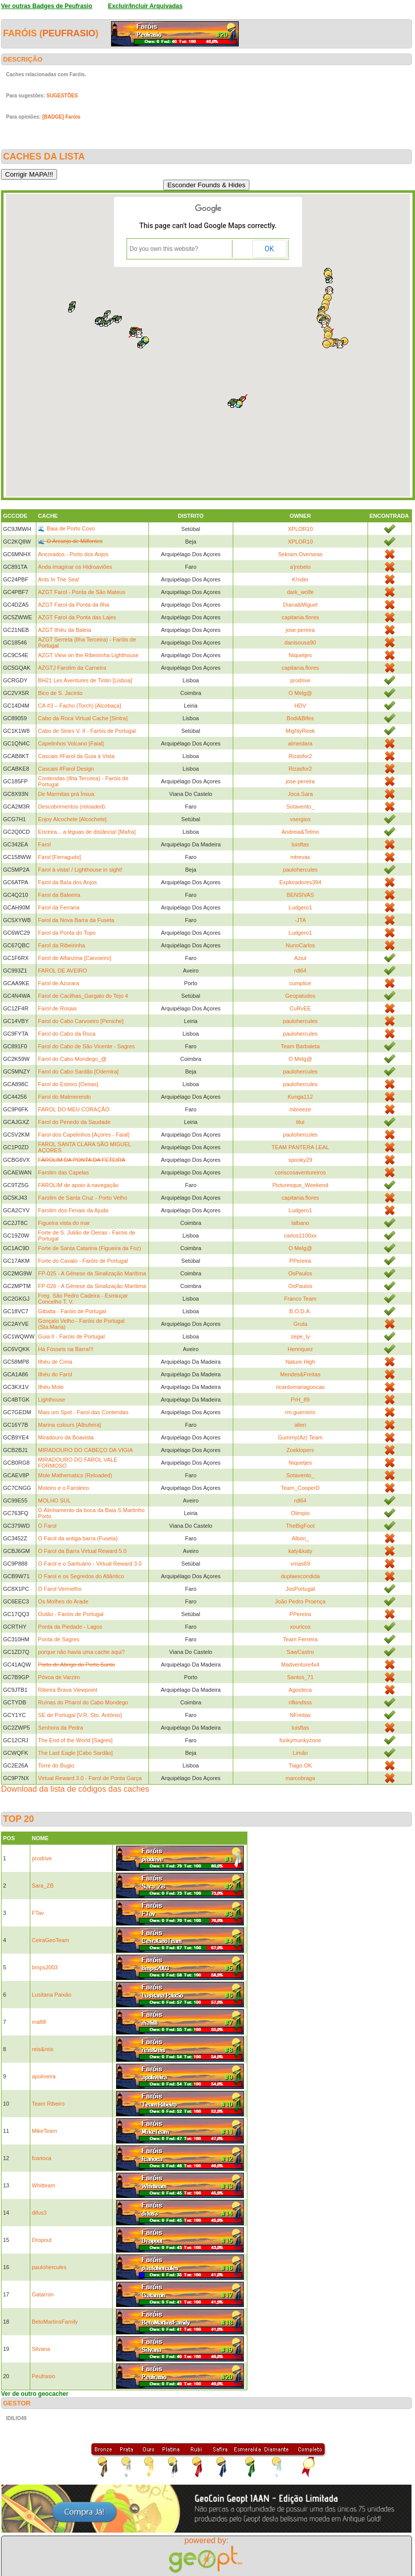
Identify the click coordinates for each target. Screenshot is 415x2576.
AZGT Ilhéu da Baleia (64, 630)
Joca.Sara (300, 794)
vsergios (300, 819)
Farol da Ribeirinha (61, 945)
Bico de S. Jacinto (60, 693)
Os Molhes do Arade (63, 1601)
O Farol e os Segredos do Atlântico (81, 1576)
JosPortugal (300, 1589)
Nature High (300, 1362)
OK (269, 249)
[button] (107, 323)
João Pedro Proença (300, 1601)
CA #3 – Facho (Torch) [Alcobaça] (79, 706)
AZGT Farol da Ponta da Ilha (73, 605)
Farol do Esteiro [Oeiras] (68, 1084)
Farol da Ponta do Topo (66, 933)
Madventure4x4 (300, 1664)
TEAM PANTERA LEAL (300, 1147)
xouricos (300, 1627)
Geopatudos (300, 996)
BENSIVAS (300, 895)
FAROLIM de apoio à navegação (78, 1185)
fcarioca (41, 2158)
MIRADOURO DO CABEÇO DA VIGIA (85, 1450)
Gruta (300, 1324)
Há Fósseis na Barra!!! (65, 1349)
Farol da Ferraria (58, 907)
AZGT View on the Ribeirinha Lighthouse (88, 655)
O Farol (47, 1526)
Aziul (300, 958)
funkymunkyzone (300, 1740)
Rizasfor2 (300, 756)
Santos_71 (300, 1677)
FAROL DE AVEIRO (62, 971)
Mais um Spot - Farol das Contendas (83, 1412)
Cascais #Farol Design (66, 769)
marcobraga (300, 1778)
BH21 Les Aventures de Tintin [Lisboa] (85, 680)
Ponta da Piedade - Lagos (70, 1627)
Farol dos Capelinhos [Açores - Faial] (83, 1135)
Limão (300, 1753)
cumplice (300, 983)
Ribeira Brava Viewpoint (67, 1690)
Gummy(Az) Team (300, 1437)
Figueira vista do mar (64, 1223)
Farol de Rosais (57, 1008)
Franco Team (300, 1299)
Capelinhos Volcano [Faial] (70, 743)
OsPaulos (300, 1273)
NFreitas (300, 1715)
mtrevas (300, 857)
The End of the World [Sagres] (75, 1740)
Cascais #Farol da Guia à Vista (76, 756)
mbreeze (300, 1109)
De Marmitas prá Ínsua (66, 794)
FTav (38, 1913)
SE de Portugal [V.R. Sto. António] (80, 1715)
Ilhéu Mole (51, 1387)
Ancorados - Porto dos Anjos (73, 554)
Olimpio (300, 1513)
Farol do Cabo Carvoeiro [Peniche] (80, 1021)
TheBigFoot (300, 1526)
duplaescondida (300, 1576)
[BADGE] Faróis (61, 117)
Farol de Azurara (58, 983)
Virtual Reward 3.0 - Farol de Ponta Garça (89, 1778)
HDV (300, 706)
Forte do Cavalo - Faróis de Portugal (83, 1261)
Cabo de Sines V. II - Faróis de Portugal (86, 731)
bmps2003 (45, 1967)
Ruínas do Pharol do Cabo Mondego (83, 1702)
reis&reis (43, 2049)
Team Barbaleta (300, 1046)
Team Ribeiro (48, 2104)
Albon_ (300, 1538)
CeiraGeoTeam (50, 1940)
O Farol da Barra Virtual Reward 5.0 (82, 1551)
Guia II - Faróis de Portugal (71, 1336)
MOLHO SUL (54, 1500)
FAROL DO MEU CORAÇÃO (73, 1109)
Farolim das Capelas (63, 1172)
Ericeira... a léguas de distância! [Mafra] (86, 832)
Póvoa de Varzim (59, 1677)
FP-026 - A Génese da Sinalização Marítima (92, 1286)
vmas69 (300, 1564)
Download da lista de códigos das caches (75, 1789)
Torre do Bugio (56, 1765)
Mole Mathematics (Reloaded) (75, 1475)
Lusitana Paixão (51, 1995)
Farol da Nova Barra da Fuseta (76, 920)
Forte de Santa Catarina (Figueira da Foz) (89, 1248)
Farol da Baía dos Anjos (67, 882)
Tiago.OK (300, 1765)
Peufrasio (68, 33)
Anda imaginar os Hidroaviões (75, 567)
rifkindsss (300, 1702)
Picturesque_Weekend (300, 1185)
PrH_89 (300, 1400)
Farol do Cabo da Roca (66, 1034)
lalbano (300, 1223)
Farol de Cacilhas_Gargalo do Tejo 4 (83, 996)
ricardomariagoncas (300, 1387)
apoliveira (44, 2076)
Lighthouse (51, 1400)
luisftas (300, 844)
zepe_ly (300, 1336)
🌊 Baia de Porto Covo (66, 528)
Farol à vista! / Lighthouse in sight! (80, 870)
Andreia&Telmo (300, 832)
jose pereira (300, 630)
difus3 (39, 2213)
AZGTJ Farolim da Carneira (72, 668)
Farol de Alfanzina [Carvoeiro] (74, 958)
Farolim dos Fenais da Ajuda (73, 1210)
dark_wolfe (300, 592)
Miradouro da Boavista (65, 1437)
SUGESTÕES (62, 95)
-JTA (300, 920)
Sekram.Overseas (300, 554)
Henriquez (300, 1349)
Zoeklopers (300, 1450)
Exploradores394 (300, 882)
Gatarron (43, 2294)
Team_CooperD (300, 1488)
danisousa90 (300, 642)
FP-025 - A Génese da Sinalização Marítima (92, 1273)
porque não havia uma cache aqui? (81, 1652)
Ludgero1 (301, 907)
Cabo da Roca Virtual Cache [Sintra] (82, 718)
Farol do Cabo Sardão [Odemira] (78, 1071)
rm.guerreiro (300, 1412)
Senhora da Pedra (60, 1728)
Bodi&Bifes (300, 718)
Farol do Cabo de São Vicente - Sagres (86, 1046)
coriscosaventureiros (300, 1172)
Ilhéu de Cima (55, 1362)
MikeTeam (44, 2131)
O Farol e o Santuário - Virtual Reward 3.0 (89, 1564)
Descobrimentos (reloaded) (71, 806)
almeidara (300, 743)
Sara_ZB (43, 1886)
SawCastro (300, 1652)
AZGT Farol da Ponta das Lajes (77, 617)
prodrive (300, 680)
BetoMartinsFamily (55, 2322)
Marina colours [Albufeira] (69, 1425)
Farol (44, 844)
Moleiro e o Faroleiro (63, 1488)
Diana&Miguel (300, 605)
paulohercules (300, 870)
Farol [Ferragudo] (59, 857)
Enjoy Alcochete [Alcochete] (72, 819)
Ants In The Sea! (58, 579)
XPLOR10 (300, 529)
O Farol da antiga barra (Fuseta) (78, 1538)
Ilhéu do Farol (55, 1374)
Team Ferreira (300, 1639)
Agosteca (300, 1690)
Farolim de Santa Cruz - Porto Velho (82, 1198)
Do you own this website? (164, 248)
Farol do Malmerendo (64, 1097)
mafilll (39, 2022)
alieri (300, 1425)
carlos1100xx (300, 1235)
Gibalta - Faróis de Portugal (72, 1311)
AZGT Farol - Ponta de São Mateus (81, 592)
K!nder (300, 579)
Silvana (41, 2349)
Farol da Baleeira (59, 895)
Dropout (41, 2240)
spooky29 (300, 1160)
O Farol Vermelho (59, 1589)
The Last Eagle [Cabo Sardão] (75, 1753)
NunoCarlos (300, 945)
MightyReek (300, 731)
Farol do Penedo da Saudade (74, 1122)
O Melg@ (300, 693)
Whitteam (43, 2185)
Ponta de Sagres (58, 1639)
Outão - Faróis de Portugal (70, 1614)
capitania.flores (300, 617)
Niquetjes (300, 655)
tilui (300, 1122)
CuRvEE (300, 1008)
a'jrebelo (300, 567)
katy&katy (300, 1551)
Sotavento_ (300, 806)
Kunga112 (300, 1097)
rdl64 (300, 971)
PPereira (300, 1261)
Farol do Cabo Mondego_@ (72, 1059)
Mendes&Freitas (300, 1374)
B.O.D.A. (300, 1311)
